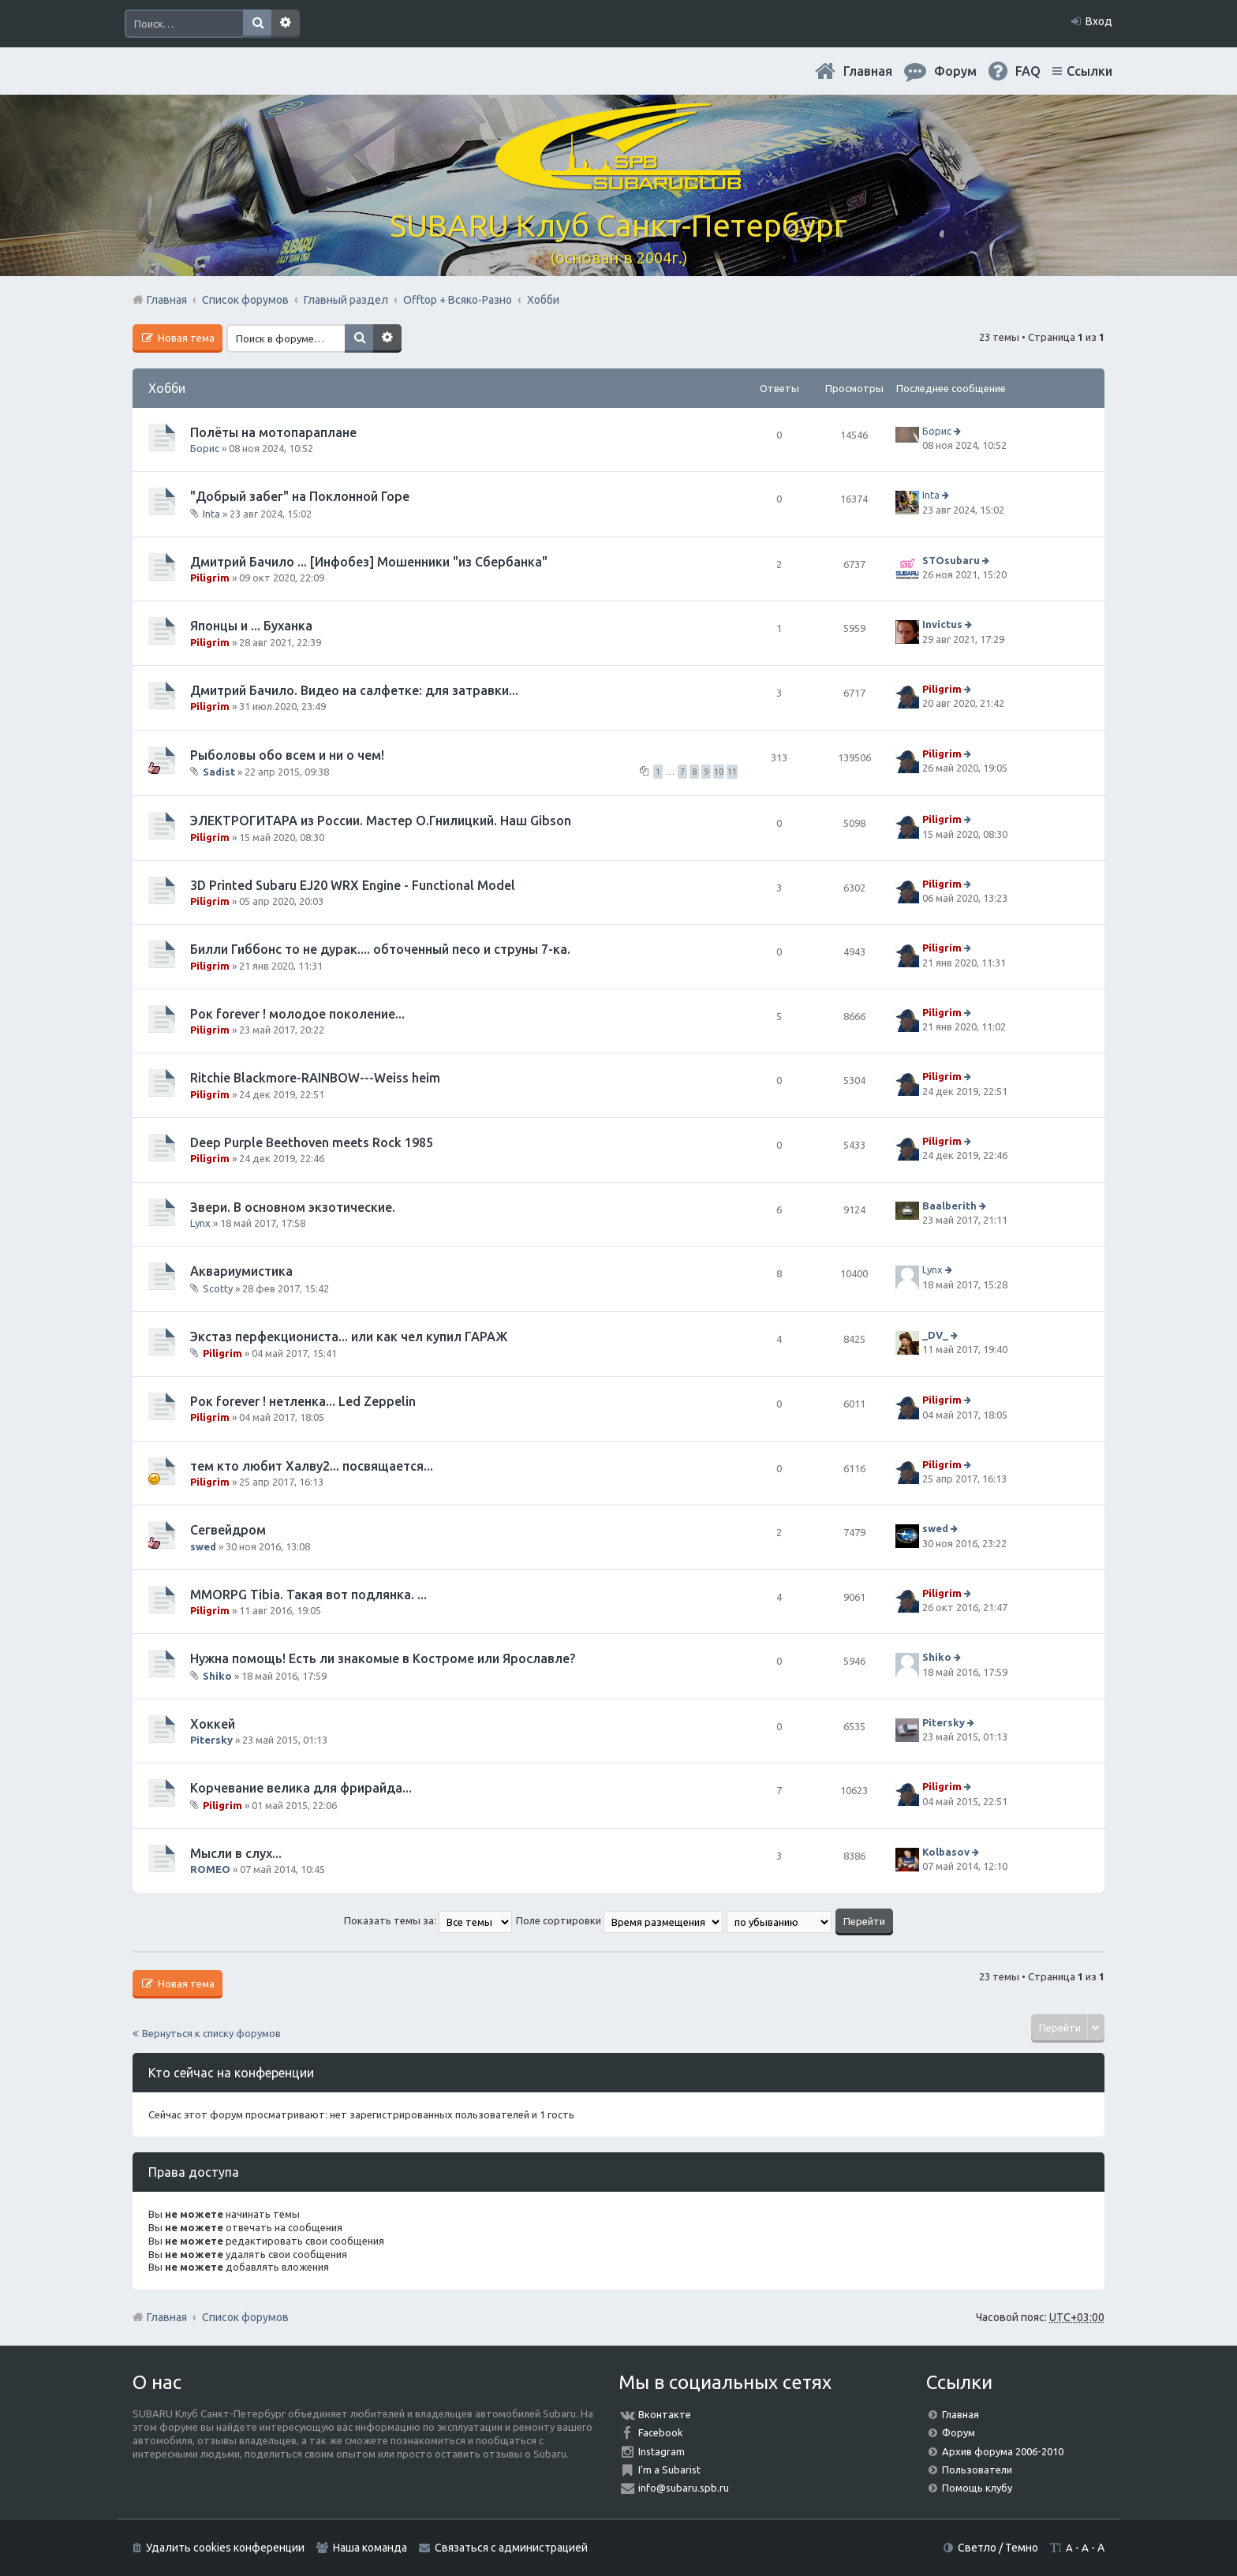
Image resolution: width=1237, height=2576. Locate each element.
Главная (867, 71)
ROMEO (210, 1869)
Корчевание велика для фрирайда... (301, 1788)
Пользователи (977, 2469)
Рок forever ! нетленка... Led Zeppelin (303, 1401)
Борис (204, 448)
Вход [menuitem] (1099, 21)
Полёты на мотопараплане (273, 432)
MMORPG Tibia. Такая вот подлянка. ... (308, 1594)
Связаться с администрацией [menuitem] (511, 2547)
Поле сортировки (619, 1920)
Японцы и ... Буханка (251, 626)
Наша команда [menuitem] (370, 2547)
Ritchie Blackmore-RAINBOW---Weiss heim (315, 1078)
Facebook (660, 2432)
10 (718, 771)
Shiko (217, 1675)
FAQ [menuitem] (1028, 71)
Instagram (661, 2451)
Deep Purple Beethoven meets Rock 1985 (311, 1142)
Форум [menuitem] (955, 71)
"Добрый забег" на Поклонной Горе (299, 496)
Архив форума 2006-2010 (1002, 2451)
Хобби (166, 388)
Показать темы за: (428, 1920)
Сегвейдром (228, 1530)
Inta (211, 513)
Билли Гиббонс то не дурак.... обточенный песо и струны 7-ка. (380, 949)
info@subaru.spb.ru (683, 2487)
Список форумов (245, 2317)
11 (732, 771)
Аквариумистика (241, 1271)
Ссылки (1089, 71)
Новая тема (185, 337)
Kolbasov (946, 1851)
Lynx (200, 1222)
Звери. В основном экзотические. (292, 1207)
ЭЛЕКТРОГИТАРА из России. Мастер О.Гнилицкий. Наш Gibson (380, 820)
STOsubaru (951, 560)
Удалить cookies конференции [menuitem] (225, 2547)
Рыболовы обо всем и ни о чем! (287, 755)
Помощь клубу (977, 2487)
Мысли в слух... (236, 1853)
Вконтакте (664, 2414)
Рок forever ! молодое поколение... (297, 1014)
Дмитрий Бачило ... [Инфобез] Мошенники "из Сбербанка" (368, 562)
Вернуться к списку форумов (211, 2033)
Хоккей (212, 1724)
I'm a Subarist (669, 2469)
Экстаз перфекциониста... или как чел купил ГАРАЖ (349, 1336)
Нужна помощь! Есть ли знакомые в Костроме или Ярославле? (382, 1658)
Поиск (257, 23)
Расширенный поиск (285, 23)
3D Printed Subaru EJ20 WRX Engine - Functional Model (352, 885)
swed (203, 1546)
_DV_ (935, 1334)
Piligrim (210, 577)
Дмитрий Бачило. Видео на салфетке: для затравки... (354, 690)
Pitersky (211, 1739)
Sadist (219, 771)
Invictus (942, 624)
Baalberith (949, 1205)
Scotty (218, 1287)
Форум (958, 2432)
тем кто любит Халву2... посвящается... (311, 1466)
